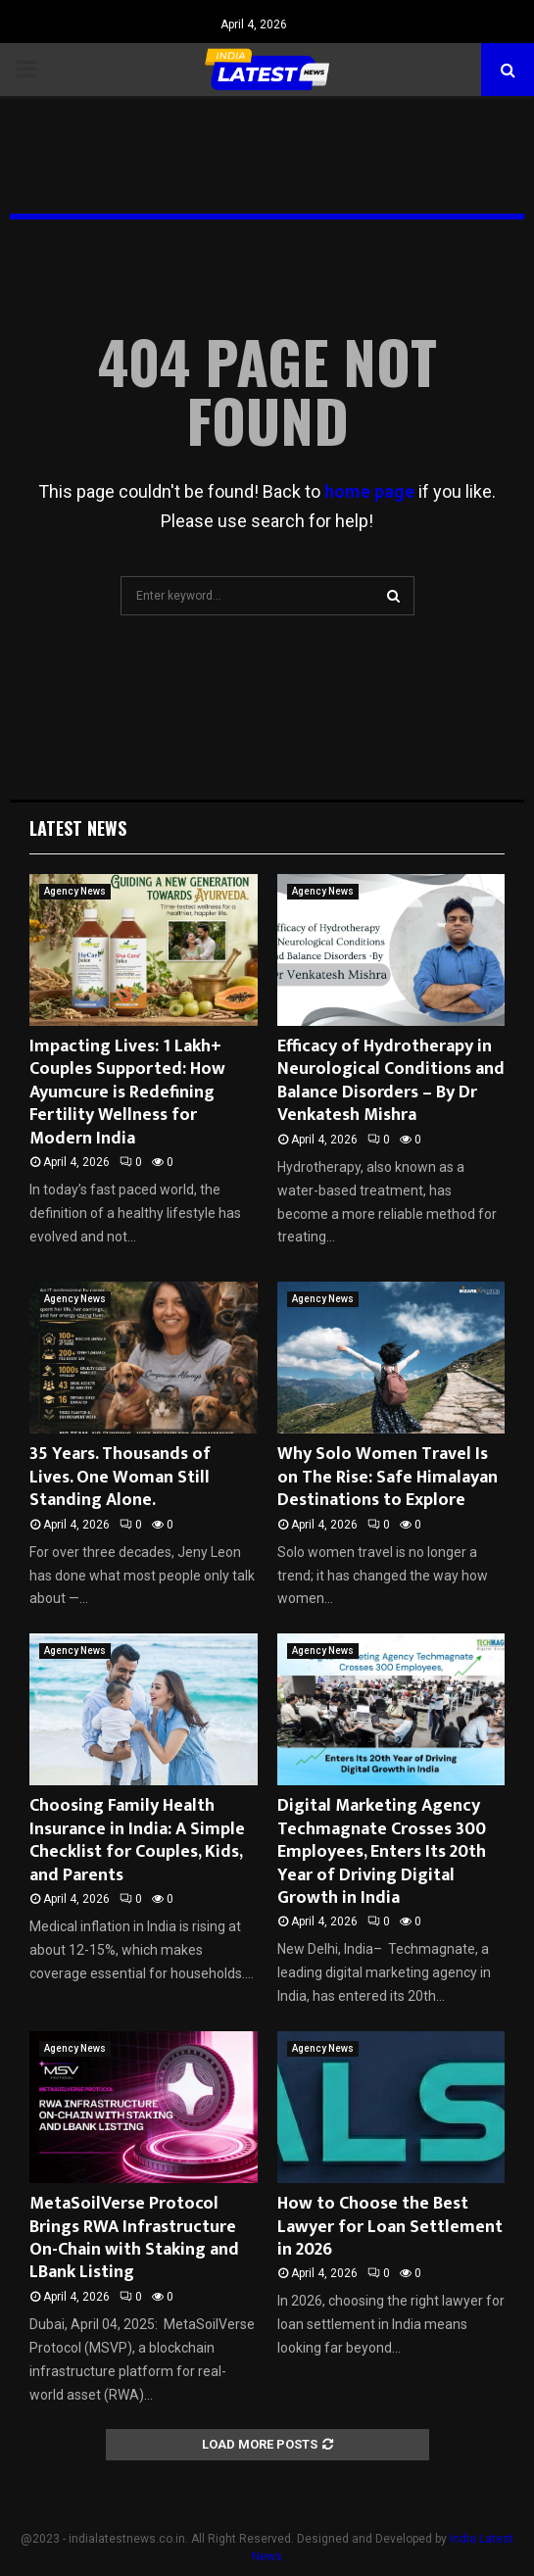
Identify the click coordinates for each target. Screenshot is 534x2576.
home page (369, 491)
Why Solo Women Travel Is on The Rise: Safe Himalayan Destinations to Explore (387, 1477)
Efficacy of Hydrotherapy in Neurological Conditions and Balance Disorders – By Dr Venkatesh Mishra (391, 1081)
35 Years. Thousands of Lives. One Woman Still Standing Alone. (120, 1477)
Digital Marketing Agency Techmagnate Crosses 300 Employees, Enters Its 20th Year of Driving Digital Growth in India (381, 1852)
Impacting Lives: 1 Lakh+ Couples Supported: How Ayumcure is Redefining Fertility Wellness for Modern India (127, 1092)
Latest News (77, 828)
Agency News (75, 891)
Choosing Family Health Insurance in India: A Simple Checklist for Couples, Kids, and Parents (137, 1840)
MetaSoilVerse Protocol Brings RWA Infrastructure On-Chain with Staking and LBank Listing (134, 2238)
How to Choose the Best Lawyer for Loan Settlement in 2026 (390, 2226)
